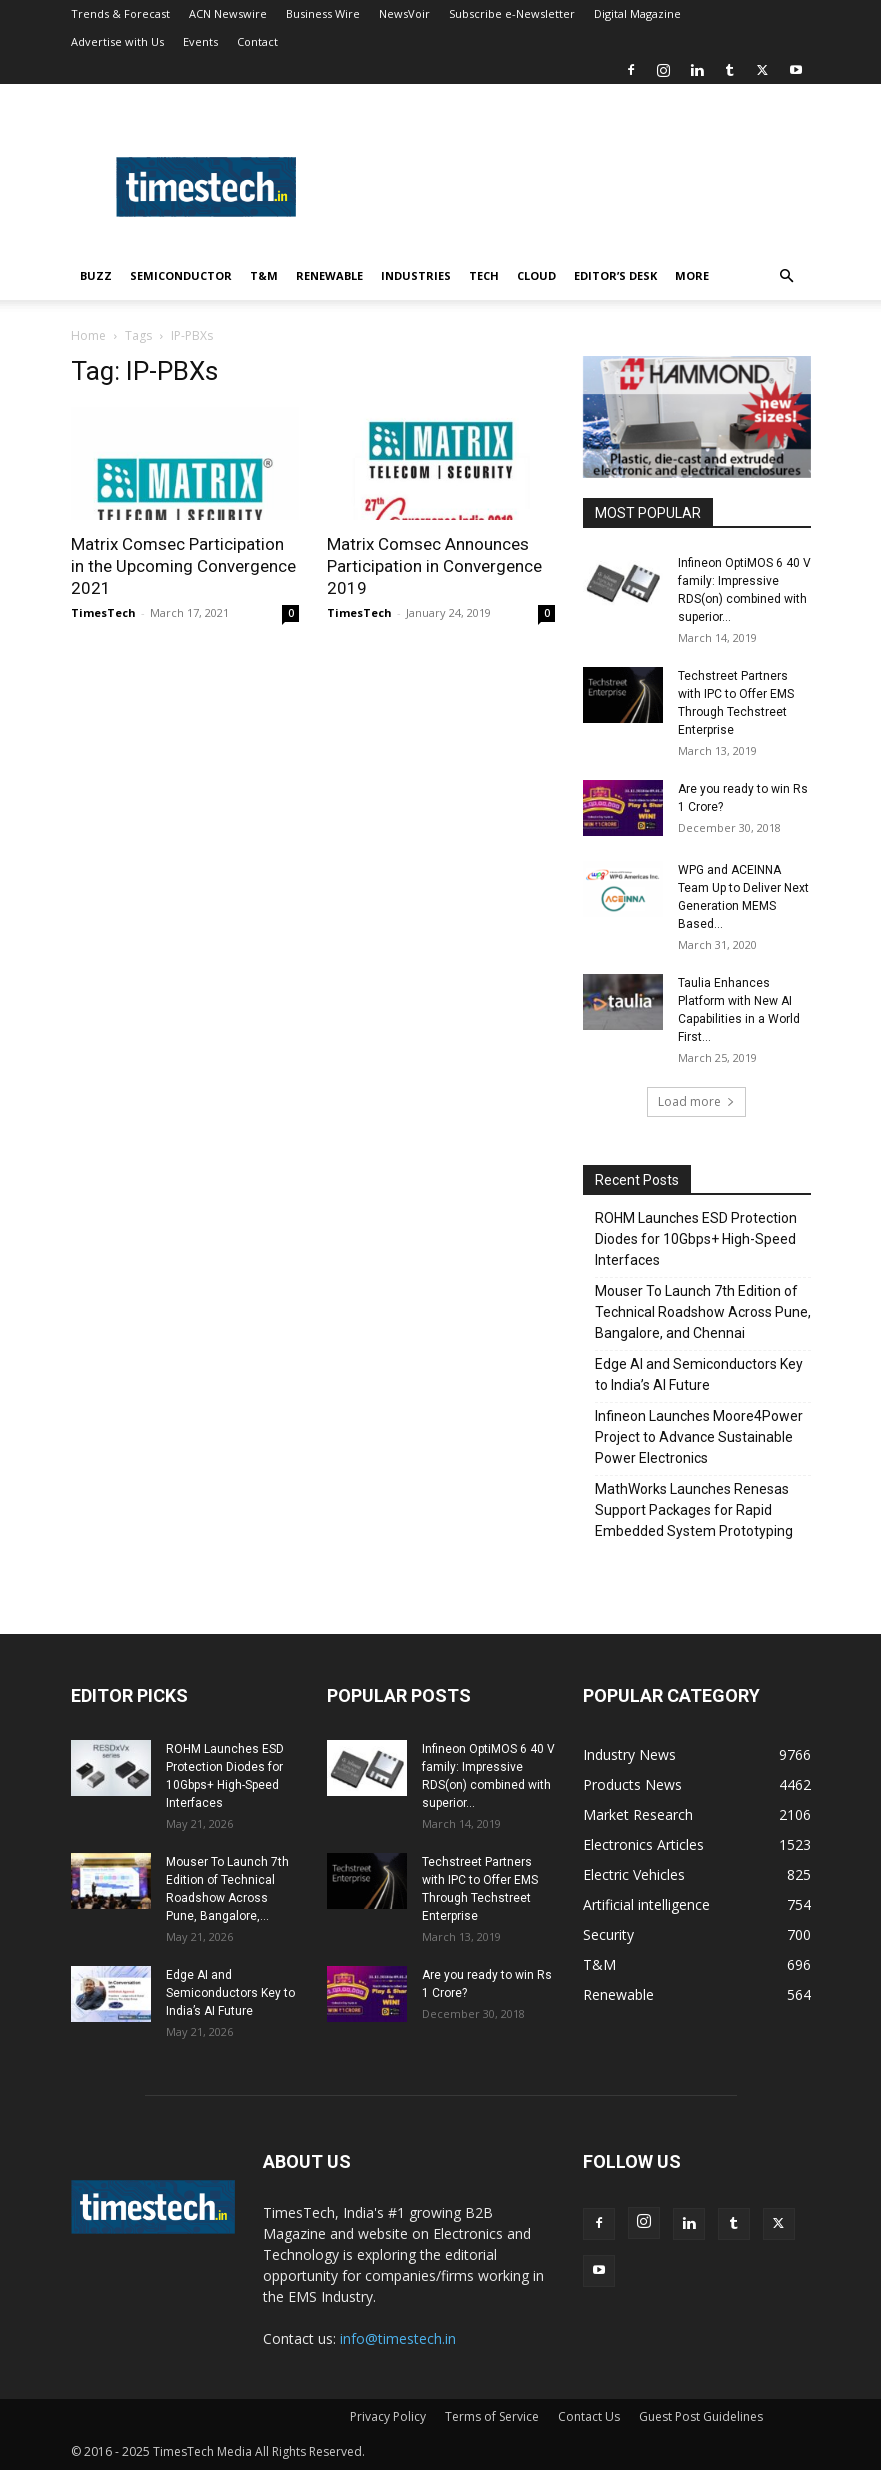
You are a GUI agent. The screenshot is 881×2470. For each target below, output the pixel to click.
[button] (787, 276)
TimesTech (103, 612)
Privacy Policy (388, 2416)
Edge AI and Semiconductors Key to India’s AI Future (699, 1374)
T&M (264, 275)
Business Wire (323, 13)
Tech (484, 275)
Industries (416, 275)
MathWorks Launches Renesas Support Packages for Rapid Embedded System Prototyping (694, 1510)
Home (88, 335)
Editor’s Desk (615, 275)
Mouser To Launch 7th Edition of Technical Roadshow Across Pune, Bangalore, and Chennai (703, 1312)
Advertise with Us (117, 41)
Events (200, 41)
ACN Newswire (228, 13)
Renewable (329, 275)
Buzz (96, 275)
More (692, 275)
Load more (696, 1101)
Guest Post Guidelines (701, 2416)
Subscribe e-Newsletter (512, 13)
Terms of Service (492, 2416)
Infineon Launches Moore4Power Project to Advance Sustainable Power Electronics (699, 1437)
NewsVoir (404, 13)
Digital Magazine (637, 13)
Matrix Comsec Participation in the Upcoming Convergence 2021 (183, 566)
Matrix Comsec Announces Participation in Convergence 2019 (434, 566)
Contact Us (589, 2416)
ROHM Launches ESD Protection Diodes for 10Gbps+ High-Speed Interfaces (696, 1239)
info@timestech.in (398, 2338)
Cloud (536, 275)
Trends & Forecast (120, 13)
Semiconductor (181, 275)
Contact (257, 41)
